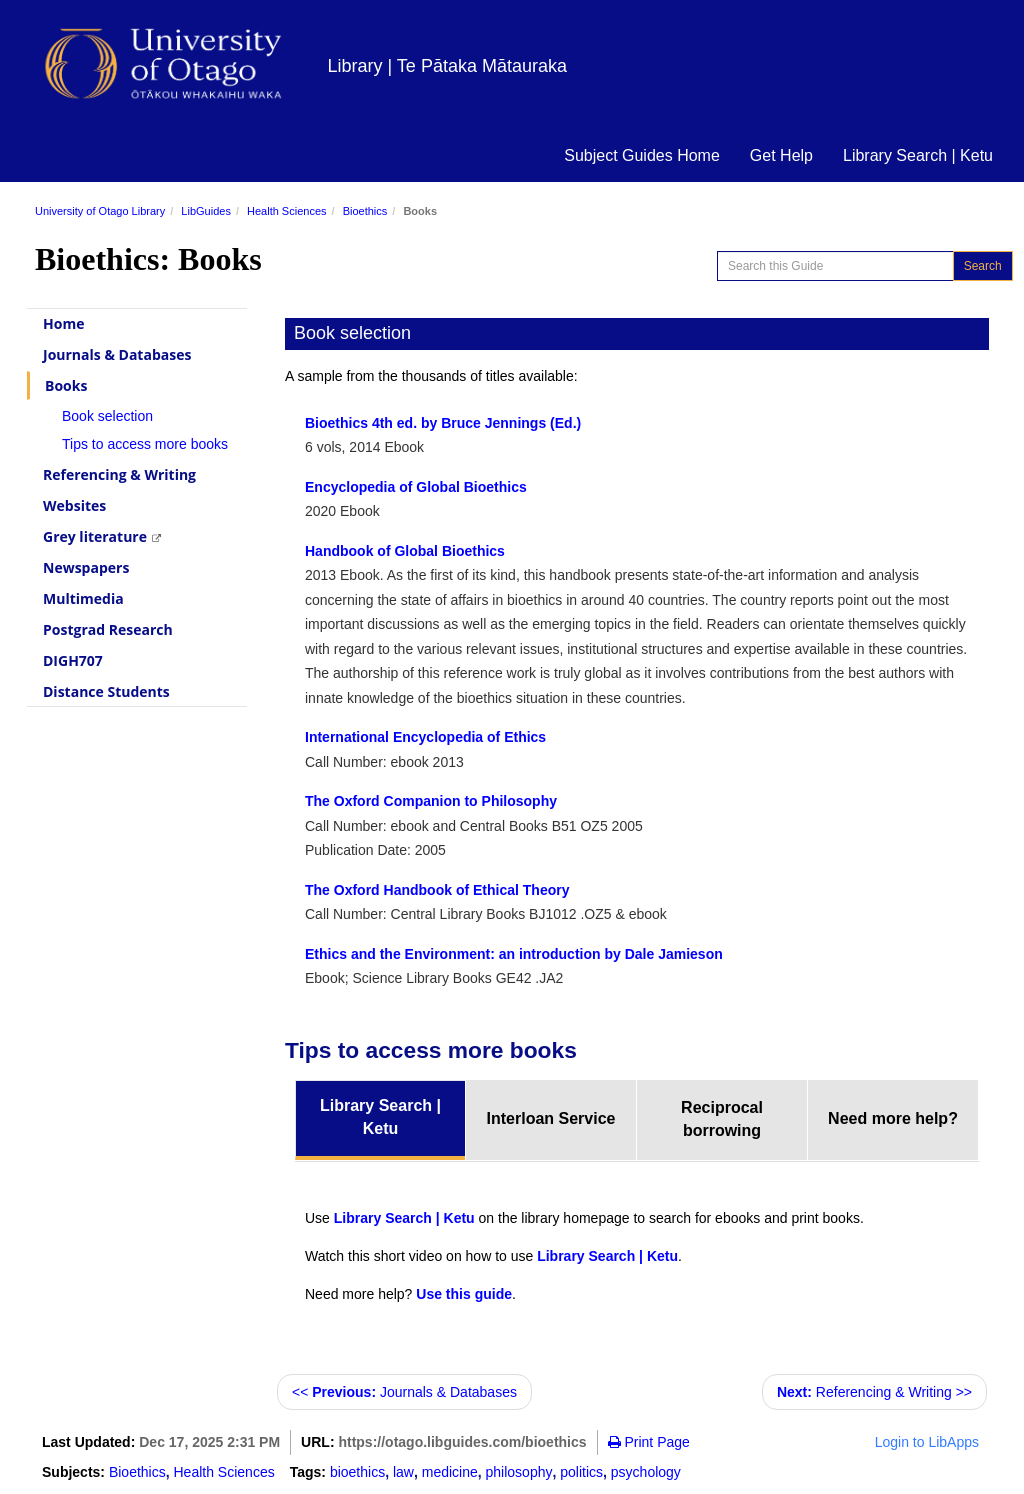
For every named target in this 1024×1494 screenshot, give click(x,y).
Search (983, 266)
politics (581, 1472)
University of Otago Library (100, 211)
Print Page (649, 1442)
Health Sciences (287, 211)
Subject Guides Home (642, 155)
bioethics (357, 1472)
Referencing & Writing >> (874, 1392)
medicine (450, 1472)
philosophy (519, 1472)
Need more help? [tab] (893, 1118)
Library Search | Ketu (918, 155)
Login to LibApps (927, 1442)
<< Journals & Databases (404, 1392)
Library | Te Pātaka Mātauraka (447, 66)
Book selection (107, 416)
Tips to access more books (145, 444)
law (403, 1472)
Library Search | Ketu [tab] (380, 1117)
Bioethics (365, 211)
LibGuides (206, 211)
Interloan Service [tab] (551, 1118)
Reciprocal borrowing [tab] (722, 1119)
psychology (646, 1472)
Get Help (781, 155)
